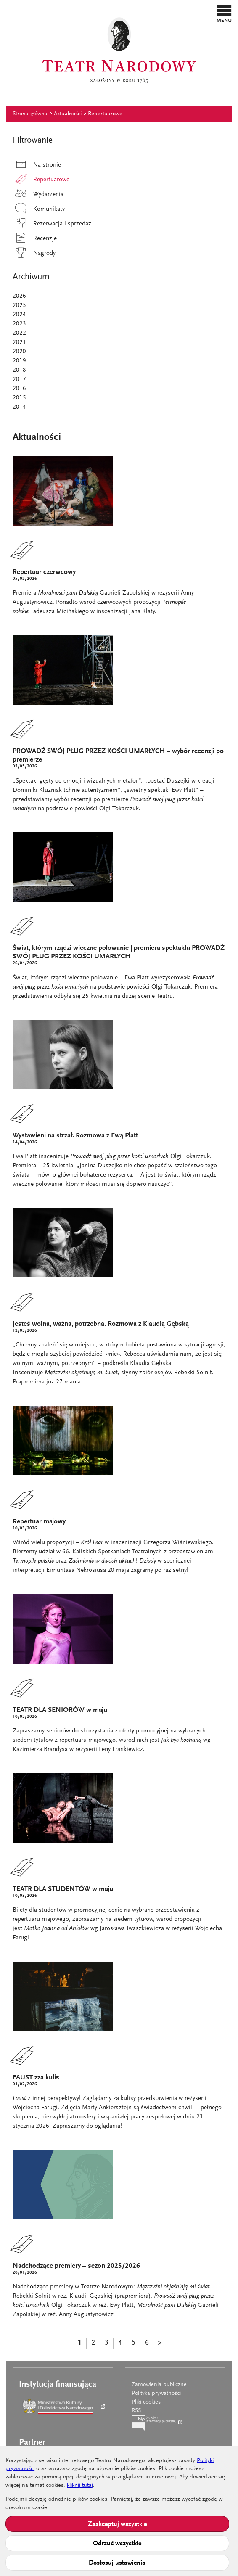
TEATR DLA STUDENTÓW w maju (63, 1889)
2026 (19, 296)
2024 (19, 315)
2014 (19, 407)
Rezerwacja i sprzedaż (52, 224)
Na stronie (37, 165)
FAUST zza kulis (36, 2077)
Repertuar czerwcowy (44, 572)
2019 (19, 361)
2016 (19, 389)
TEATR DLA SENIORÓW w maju (60, 1710)
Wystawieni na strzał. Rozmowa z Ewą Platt (75, 1136)
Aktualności (68, 114)
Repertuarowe (105, 114)
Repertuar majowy (39, 1522)
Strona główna (30, 114)
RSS (136, 2411)
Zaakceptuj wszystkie (117, 2524)
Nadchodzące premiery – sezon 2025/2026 (76, 2266)
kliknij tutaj (80, 2486)
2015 (19, 398)
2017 (19, 379)
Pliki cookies (146, 2402)
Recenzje (35, 238)
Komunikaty (39, 209)
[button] (224, 13)
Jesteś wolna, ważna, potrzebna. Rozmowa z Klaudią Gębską (101, 1324)
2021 (19, 342)
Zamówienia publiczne (159, 2385)
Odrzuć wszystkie (117, 2543)
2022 (19, 333)
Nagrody (34, 253)
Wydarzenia (38, 194)
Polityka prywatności (156, 2393)
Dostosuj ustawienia (117, 2563)
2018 (19, 370)
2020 (19, 352)
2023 (19, 324)
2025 (19, 305)
